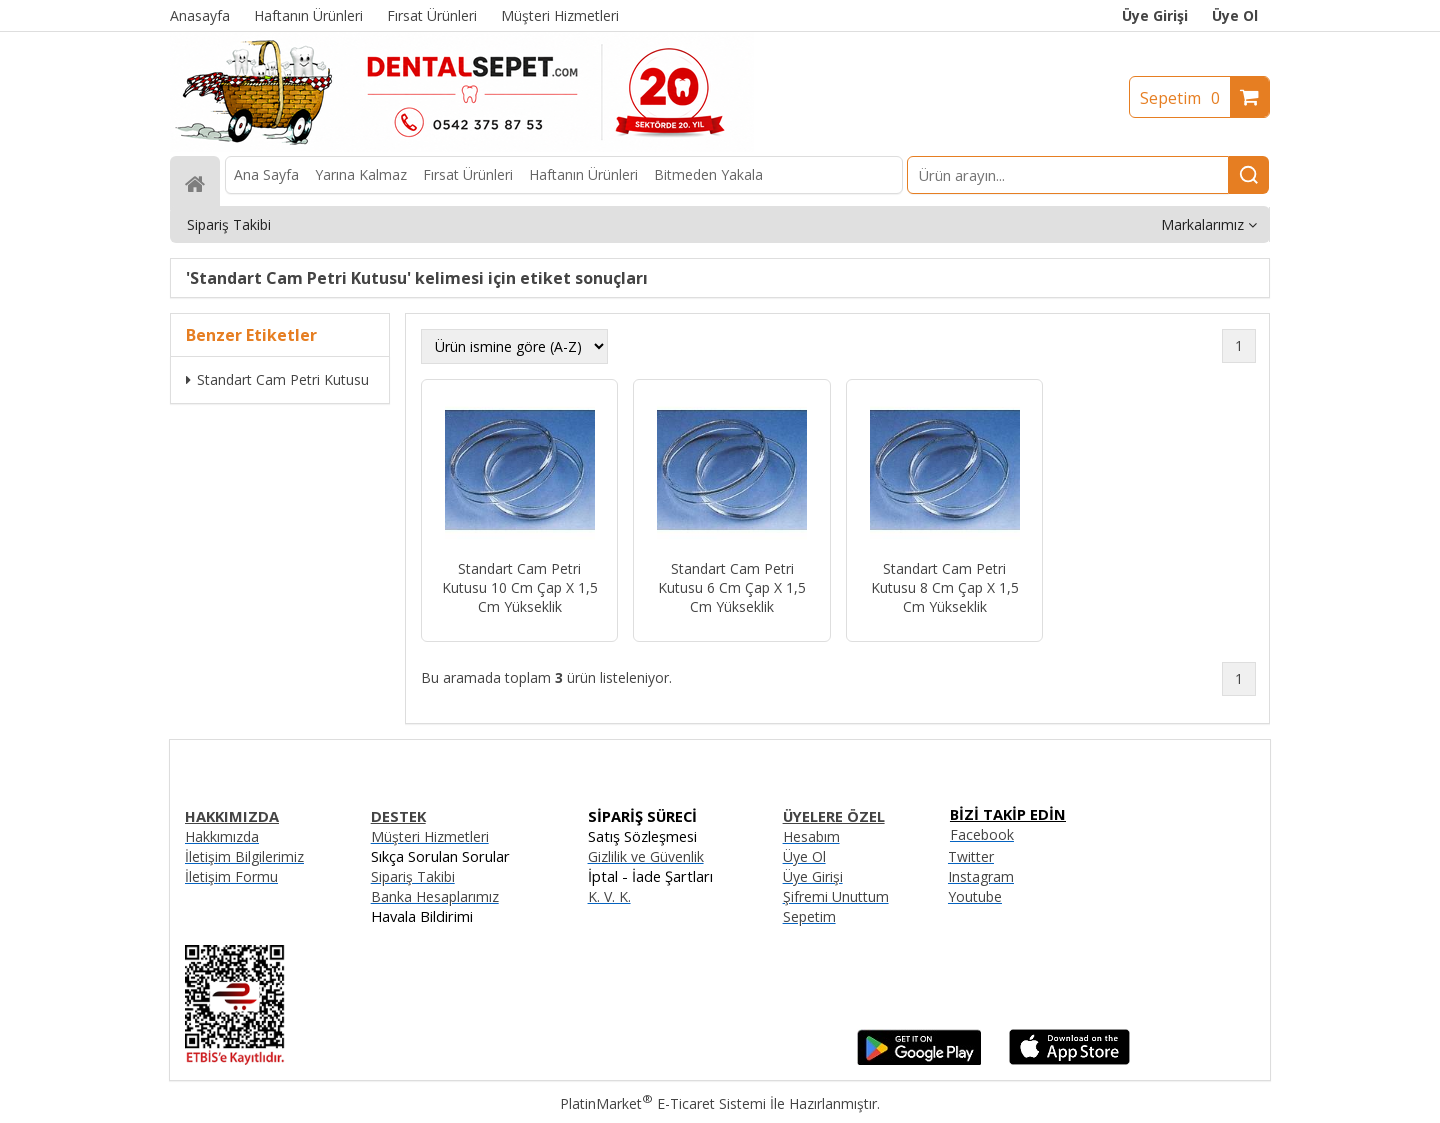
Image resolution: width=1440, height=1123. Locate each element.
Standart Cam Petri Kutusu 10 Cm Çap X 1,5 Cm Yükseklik (520, 587)
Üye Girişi (1155, 15)
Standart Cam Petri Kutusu (277, 379)
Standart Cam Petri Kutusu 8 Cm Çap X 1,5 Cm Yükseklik (945, 587)
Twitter (971, 856)
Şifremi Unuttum (836, 896)
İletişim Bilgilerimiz (244, 856)
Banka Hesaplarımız (435, 896)
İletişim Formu (231, 876)
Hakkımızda (222, 836)
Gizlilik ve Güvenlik (646, 856)
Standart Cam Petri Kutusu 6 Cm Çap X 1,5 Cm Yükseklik (732, 587)
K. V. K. (609, 896)
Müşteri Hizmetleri (430, 836)
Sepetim (1185, 98)
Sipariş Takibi (413, 876)
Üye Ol (1235, 15)
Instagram (981, 876)
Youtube (975, 896)
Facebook (982, 834)
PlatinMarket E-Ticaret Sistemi (663, 1103)
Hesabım (811, 836)
